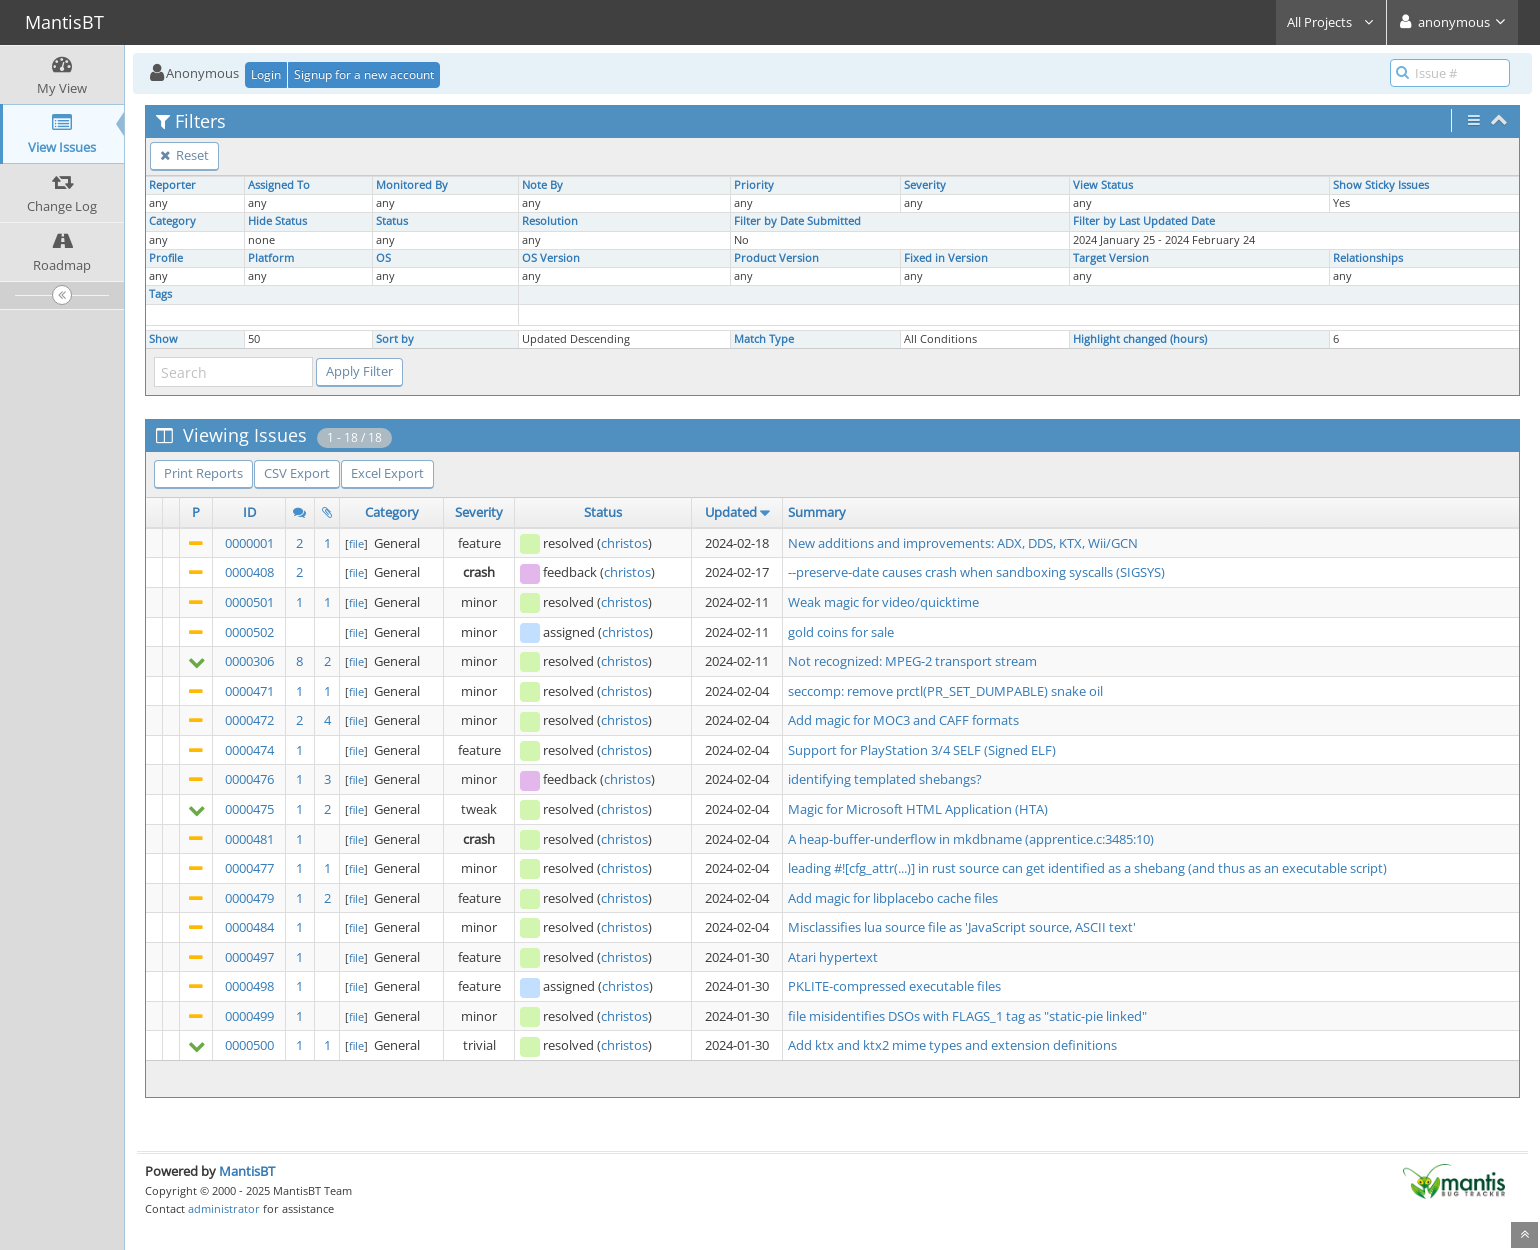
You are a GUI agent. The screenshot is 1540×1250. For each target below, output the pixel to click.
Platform (271, 258)
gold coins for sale (841, 632)
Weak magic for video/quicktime (883, 602)
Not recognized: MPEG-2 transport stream (912, 661)
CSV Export (297, 473)
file (356, 543)
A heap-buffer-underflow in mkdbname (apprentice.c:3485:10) (971, 839)
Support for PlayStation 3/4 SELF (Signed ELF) (922, 750)
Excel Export (387, 473)
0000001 (249, 543)
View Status (1103, 185)
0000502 (249, 632)
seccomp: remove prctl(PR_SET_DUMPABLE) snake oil (945, 691)
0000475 (249, 809)
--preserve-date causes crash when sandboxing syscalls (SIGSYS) (976, 572)
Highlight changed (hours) (1140, 339)
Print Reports (203, 473)
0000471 (249, 691)
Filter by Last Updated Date (1144, 221)
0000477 (249, 868)
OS (383, 258)
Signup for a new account (364, 74)
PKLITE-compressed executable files (894, 986)
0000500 (249, 1045)
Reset (184, 155)
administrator (224, 1208)
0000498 (249, 986)
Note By (542, 185)
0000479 (249, 898)
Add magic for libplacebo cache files (893, 898)
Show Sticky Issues (1381, 185)
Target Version (1111, 258)
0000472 (249, 720)
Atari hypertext (833, 957)
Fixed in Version (946, 258)
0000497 (249, 957)
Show (163, 339)
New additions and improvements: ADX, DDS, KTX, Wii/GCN (963, 543)
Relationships (1368, 258)
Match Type (764, 339)
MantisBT (247, 1171)
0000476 (249, 779)
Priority (754, 185)
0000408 (249, 572)
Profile (166, 258)
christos (624, 543)
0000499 (249, 1016)
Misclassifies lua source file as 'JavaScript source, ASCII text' (962, 927)
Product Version (776, 258)
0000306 (249, 661)
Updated (731, 512)
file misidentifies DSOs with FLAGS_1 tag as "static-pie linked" (967, 1016)
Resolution (550, 221)
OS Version (551, 258)
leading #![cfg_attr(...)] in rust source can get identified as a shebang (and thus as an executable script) (1087, 868)
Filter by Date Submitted (797, 221)
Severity (925, 185)
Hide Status (277, 221)
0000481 (249, 839)
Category (172, 221)
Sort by (395, 339)
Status (392, 221)
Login (266, 74)
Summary (817, 512)
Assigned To (279, 185)
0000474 (249, 750)
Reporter (172, 185)
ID (249, 512)
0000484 (249, 927)
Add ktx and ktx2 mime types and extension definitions (952, 1045)
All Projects (1331, 22)
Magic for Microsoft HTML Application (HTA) (918, 809)
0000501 (249, 602)
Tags (160, 294)
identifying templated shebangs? (885, 779)
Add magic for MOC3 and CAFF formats (903, 720)
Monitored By (412, 185)
